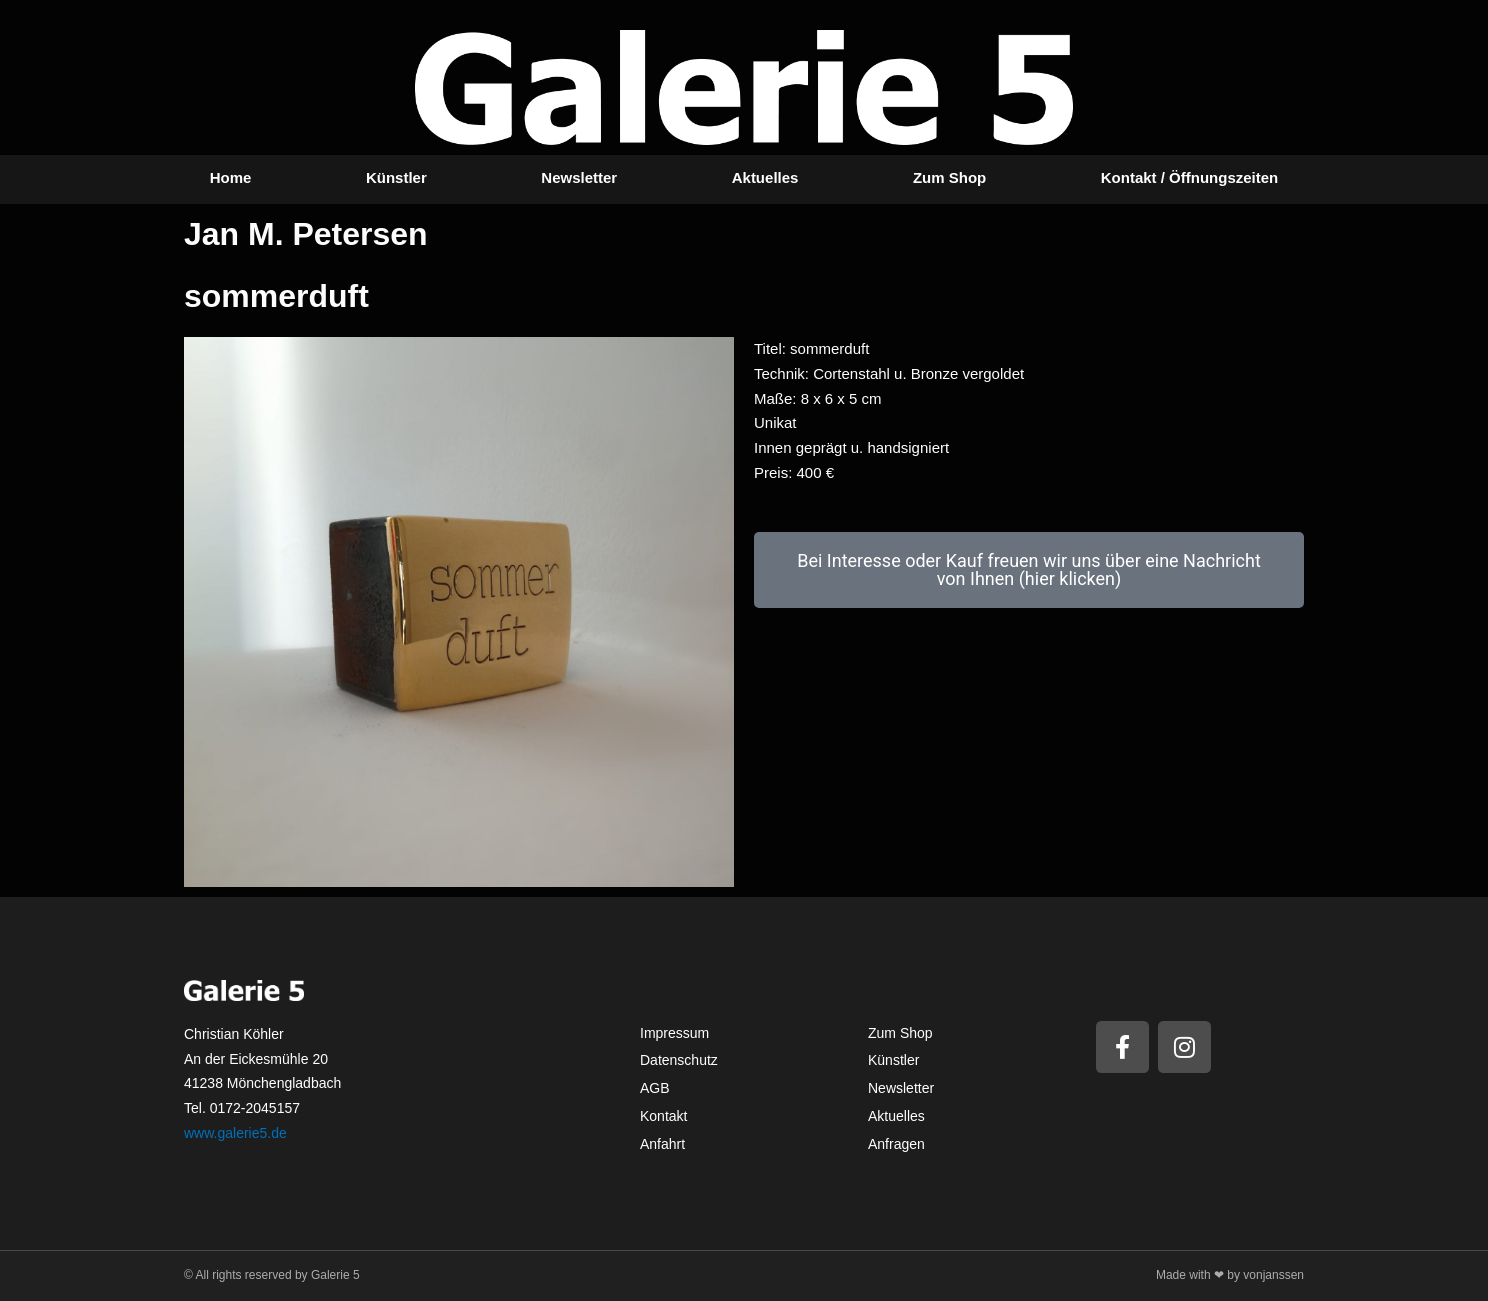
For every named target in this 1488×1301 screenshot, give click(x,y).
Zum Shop (949, 177)
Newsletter (579, 177)
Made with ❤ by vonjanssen (1230, 1275)
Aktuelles (765, 177)
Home (231, 177)
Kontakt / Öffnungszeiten (1190, 177)
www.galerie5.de (235, 1133)
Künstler (396, 177)
